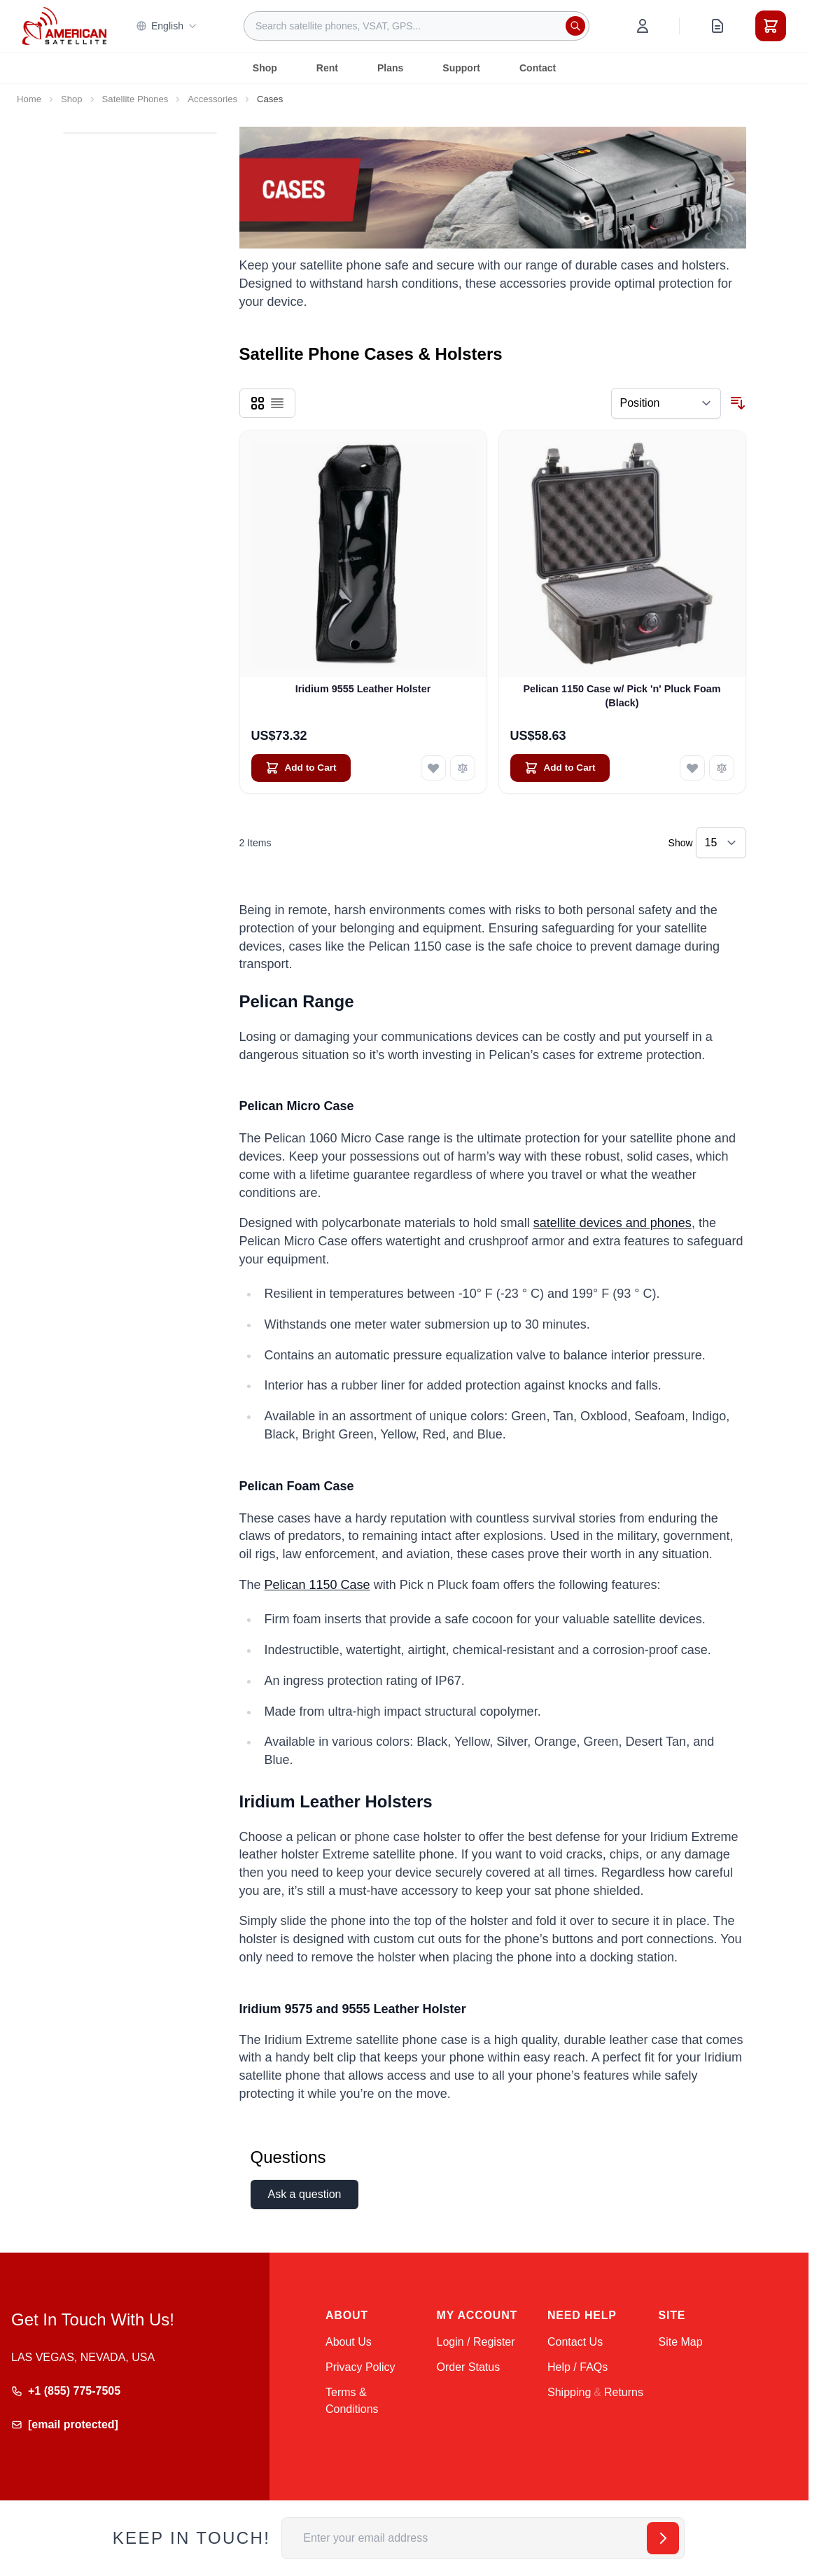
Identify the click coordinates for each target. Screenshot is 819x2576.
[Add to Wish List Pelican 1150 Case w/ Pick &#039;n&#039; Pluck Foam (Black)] (692, 767)
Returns (623, 2392)
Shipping (569, 2392)
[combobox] (416, 26)
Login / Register (476, 2342)
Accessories (212, 99)
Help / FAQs (577, 2367)
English (166, 25)
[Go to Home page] (64, 25)
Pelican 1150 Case (317, 1585)
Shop (265, 68)
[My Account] (643, 26)
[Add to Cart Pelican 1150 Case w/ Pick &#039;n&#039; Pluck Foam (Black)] (560, 768)
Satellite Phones (135, 99)
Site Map (681, 2342)
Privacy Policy (361, 2367)
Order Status (468, 2367)
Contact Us (575, 2342)
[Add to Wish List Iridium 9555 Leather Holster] (433, 767)
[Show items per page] (721, 842)
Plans (390, 68)
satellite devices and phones (612, 1223)
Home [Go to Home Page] (29, 99)
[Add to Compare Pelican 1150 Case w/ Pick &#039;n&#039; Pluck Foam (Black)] (721, 767)
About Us (349, 2342)
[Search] (575, 26)
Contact (537, 68)
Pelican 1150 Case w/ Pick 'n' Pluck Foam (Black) (621, 695)
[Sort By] (666, 403)
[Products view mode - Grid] (257, 403)
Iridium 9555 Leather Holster (363, 688)
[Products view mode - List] (277, 403)
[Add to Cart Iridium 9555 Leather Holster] (301, 768)
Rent (327, 68)
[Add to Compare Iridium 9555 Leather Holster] (462, 767)
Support (461, 68)
